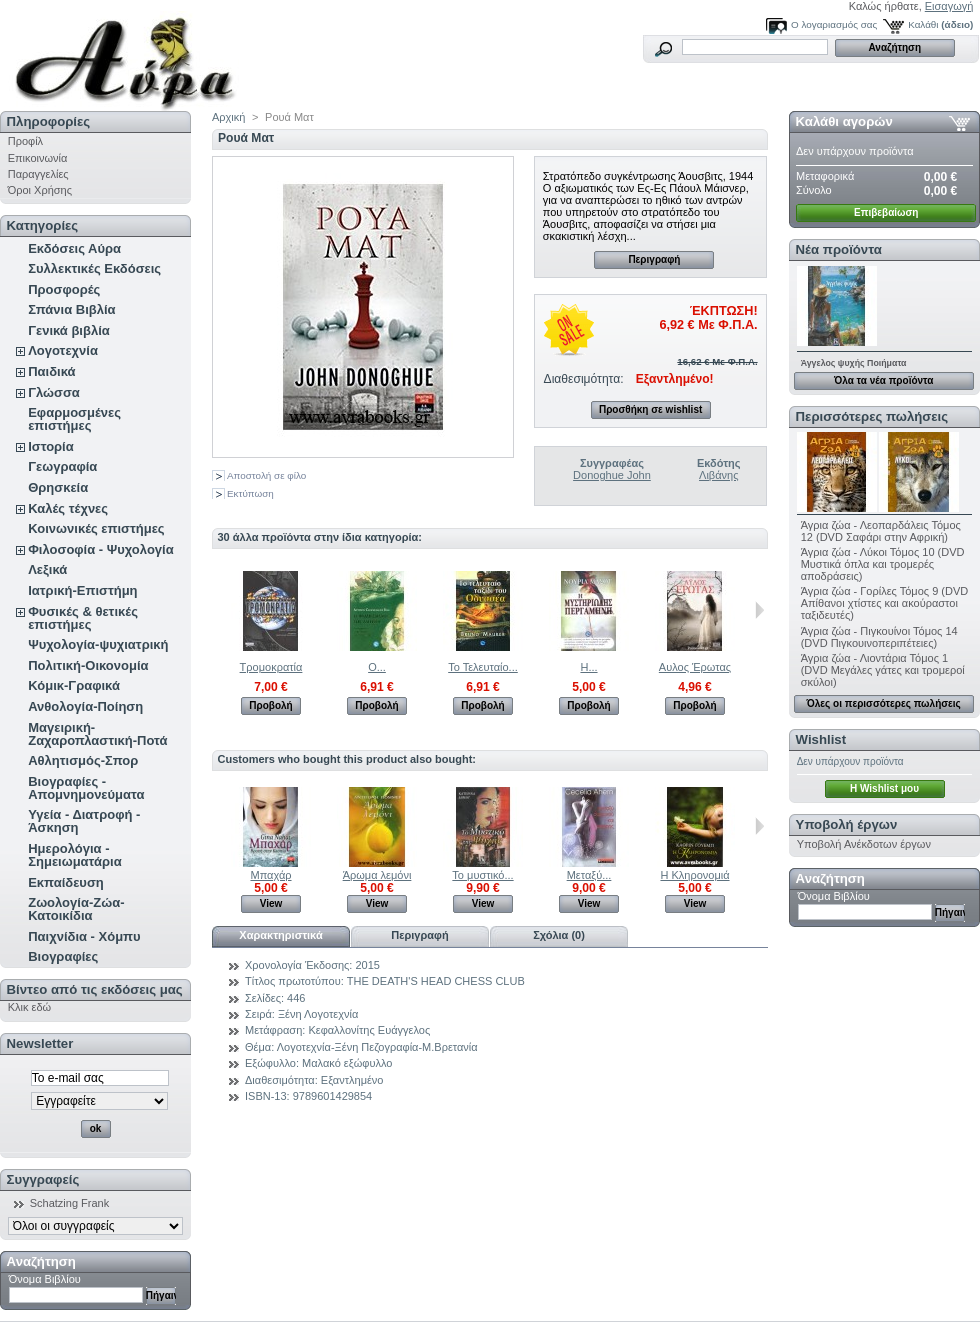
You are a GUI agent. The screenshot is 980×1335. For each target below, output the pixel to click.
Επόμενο (759, 610)
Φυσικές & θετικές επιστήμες (83, 618)
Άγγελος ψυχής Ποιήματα (854, 363)
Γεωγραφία (62, 466)
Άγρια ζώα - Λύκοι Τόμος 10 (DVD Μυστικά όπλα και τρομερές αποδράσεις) (883, 564)
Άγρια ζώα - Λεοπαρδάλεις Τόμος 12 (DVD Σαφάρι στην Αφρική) (881, 531)
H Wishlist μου (884, 788)
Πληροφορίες (49, 121)
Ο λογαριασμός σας (834, 24)
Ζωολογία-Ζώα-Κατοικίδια (76, 909)
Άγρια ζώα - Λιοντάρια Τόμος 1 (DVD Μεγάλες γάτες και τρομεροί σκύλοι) (883, 670)
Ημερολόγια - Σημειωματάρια (74, 855)
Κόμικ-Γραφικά (74, 685)
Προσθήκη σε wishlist (650, 409)
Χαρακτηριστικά (280, 935)
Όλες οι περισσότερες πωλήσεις (884, 703)
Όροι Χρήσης (40, 190)
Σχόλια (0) (559, 935)
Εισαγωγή (949, 6)
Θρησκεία (58, 487)
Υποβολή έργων (847, 824)
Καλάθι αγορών (844, 121)
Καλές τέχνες (68, 508)
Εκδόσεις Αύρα (74, 248)
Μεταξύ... (589, 875)
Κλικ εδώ (29, 1007)
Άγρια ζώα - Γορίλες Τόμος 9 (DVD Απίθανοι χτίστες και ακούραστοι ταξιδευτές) (885, 603)
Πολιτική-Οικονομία (88, 665)
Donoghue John (612, 475)
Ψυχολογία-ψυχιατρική (98, 644)
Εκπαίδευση (66, 882)
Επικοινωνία (38, 158)
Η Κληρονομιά (694, 875)
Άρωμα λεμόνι (377, 875)
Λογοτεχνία (63, 350)
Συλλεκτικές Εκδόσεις (94, 268)
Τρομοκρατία (271, 667)
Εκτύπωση (250, 493)
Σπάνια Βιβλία (71, 309)
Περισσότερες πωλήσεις (872, 416)
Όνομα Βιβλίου (45, 1279)
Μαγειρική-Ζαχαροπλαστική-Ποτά (97, 734)
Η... (588, 667)
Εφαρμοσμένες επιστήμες (74, 419)
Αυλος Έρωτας (695, 667)
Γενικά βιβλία (69, 330)
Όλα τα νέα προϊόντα (883, 380)
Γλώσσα (54, 392)
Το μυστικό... (482, 875)
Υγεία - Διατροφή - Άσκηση (84, 821)
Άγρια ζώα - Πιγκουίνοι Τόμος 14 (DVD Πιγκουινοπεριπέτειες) (879, 637)
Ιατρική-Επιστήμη (82, 590)
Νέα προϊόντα (839, 249)
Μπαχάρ (270, 875)
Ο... (377, 667)
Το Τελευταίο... (483, 667)
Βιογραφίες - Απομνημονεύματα (86, 788)
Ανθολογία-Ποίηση (85, 706)
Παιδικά (51, 371)
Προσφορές (64, 289)
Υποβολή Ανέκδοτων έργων (864, 844)
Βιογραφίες (63, 956)
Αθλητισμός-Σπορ (83, 760)
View (271, 903)
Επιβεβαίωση (886, 212)
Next (759, 826)
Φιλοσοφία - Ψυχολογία (100, 549)
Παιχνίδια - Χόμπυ (84, 936)
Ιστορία (51, 446)
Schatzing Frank (69, 1203)
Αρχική (228, 117)
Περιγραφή (654, 259)
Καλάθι (923, 24)
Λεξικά (47, 569)
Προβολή (270, 705)
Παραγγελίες (38, 174)
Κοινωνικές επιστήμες (96, 528)
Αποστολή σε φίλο (266, 475)
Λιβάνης (718, 475)
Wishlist (821, 739)
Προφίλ (25, 141)
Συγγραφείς (43, 1179)
